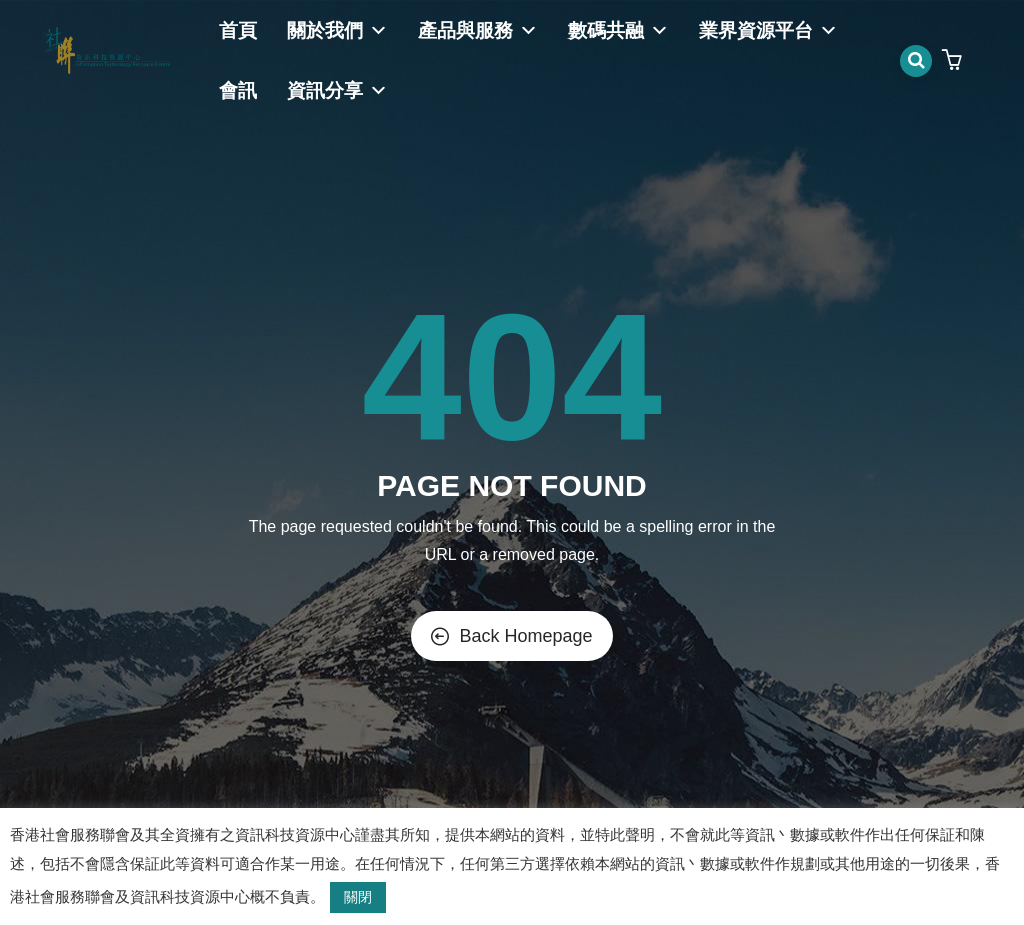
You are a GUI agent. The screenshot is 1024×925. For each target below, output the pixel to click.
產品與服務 (478, 30)
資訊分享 (337, 90)
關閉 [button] (358, 897)
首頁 (238, 30)
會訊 (238, 90)
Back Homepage (511, 636)
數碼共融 (618, 30)
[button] (954, 61)
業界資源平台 (768, 30)
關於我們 (337, 30)
